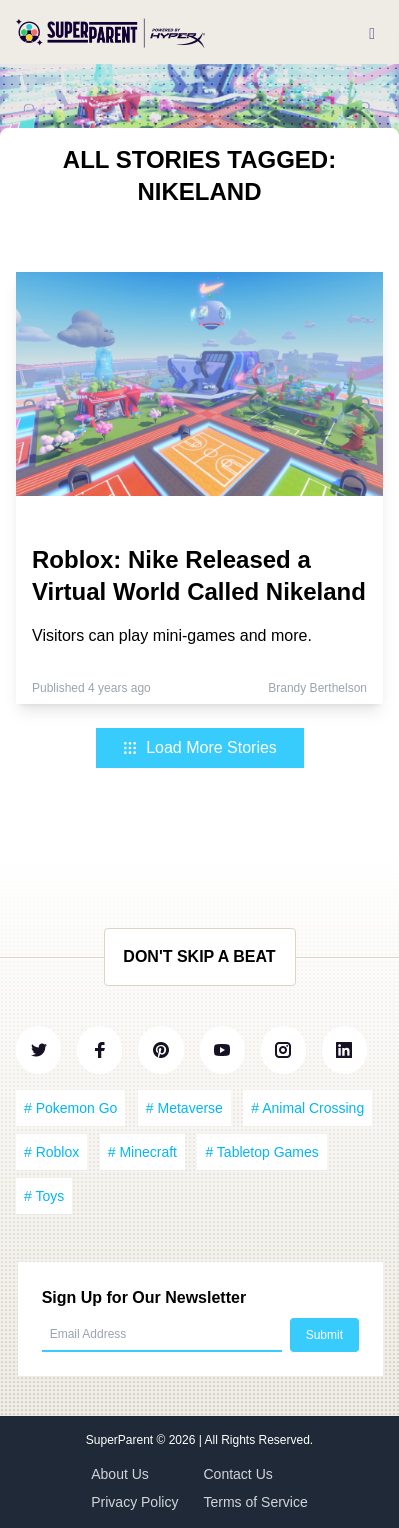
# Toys (44, 1196)
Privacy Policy (134, 1502)
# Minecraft (142, 1152)
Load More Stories (199, 747)
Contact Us (238, 1474)
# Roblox (51, 1152)
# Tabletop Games (261, 1152)
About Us (120, 1474)
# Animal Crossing (307, 1108)
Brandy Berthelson (317, 688)
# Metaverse (184, 1108)
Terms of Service (256, 1502)
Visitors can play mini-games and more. (172, 635)
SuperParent (121, 1440)
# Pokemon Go (70, 1108)
